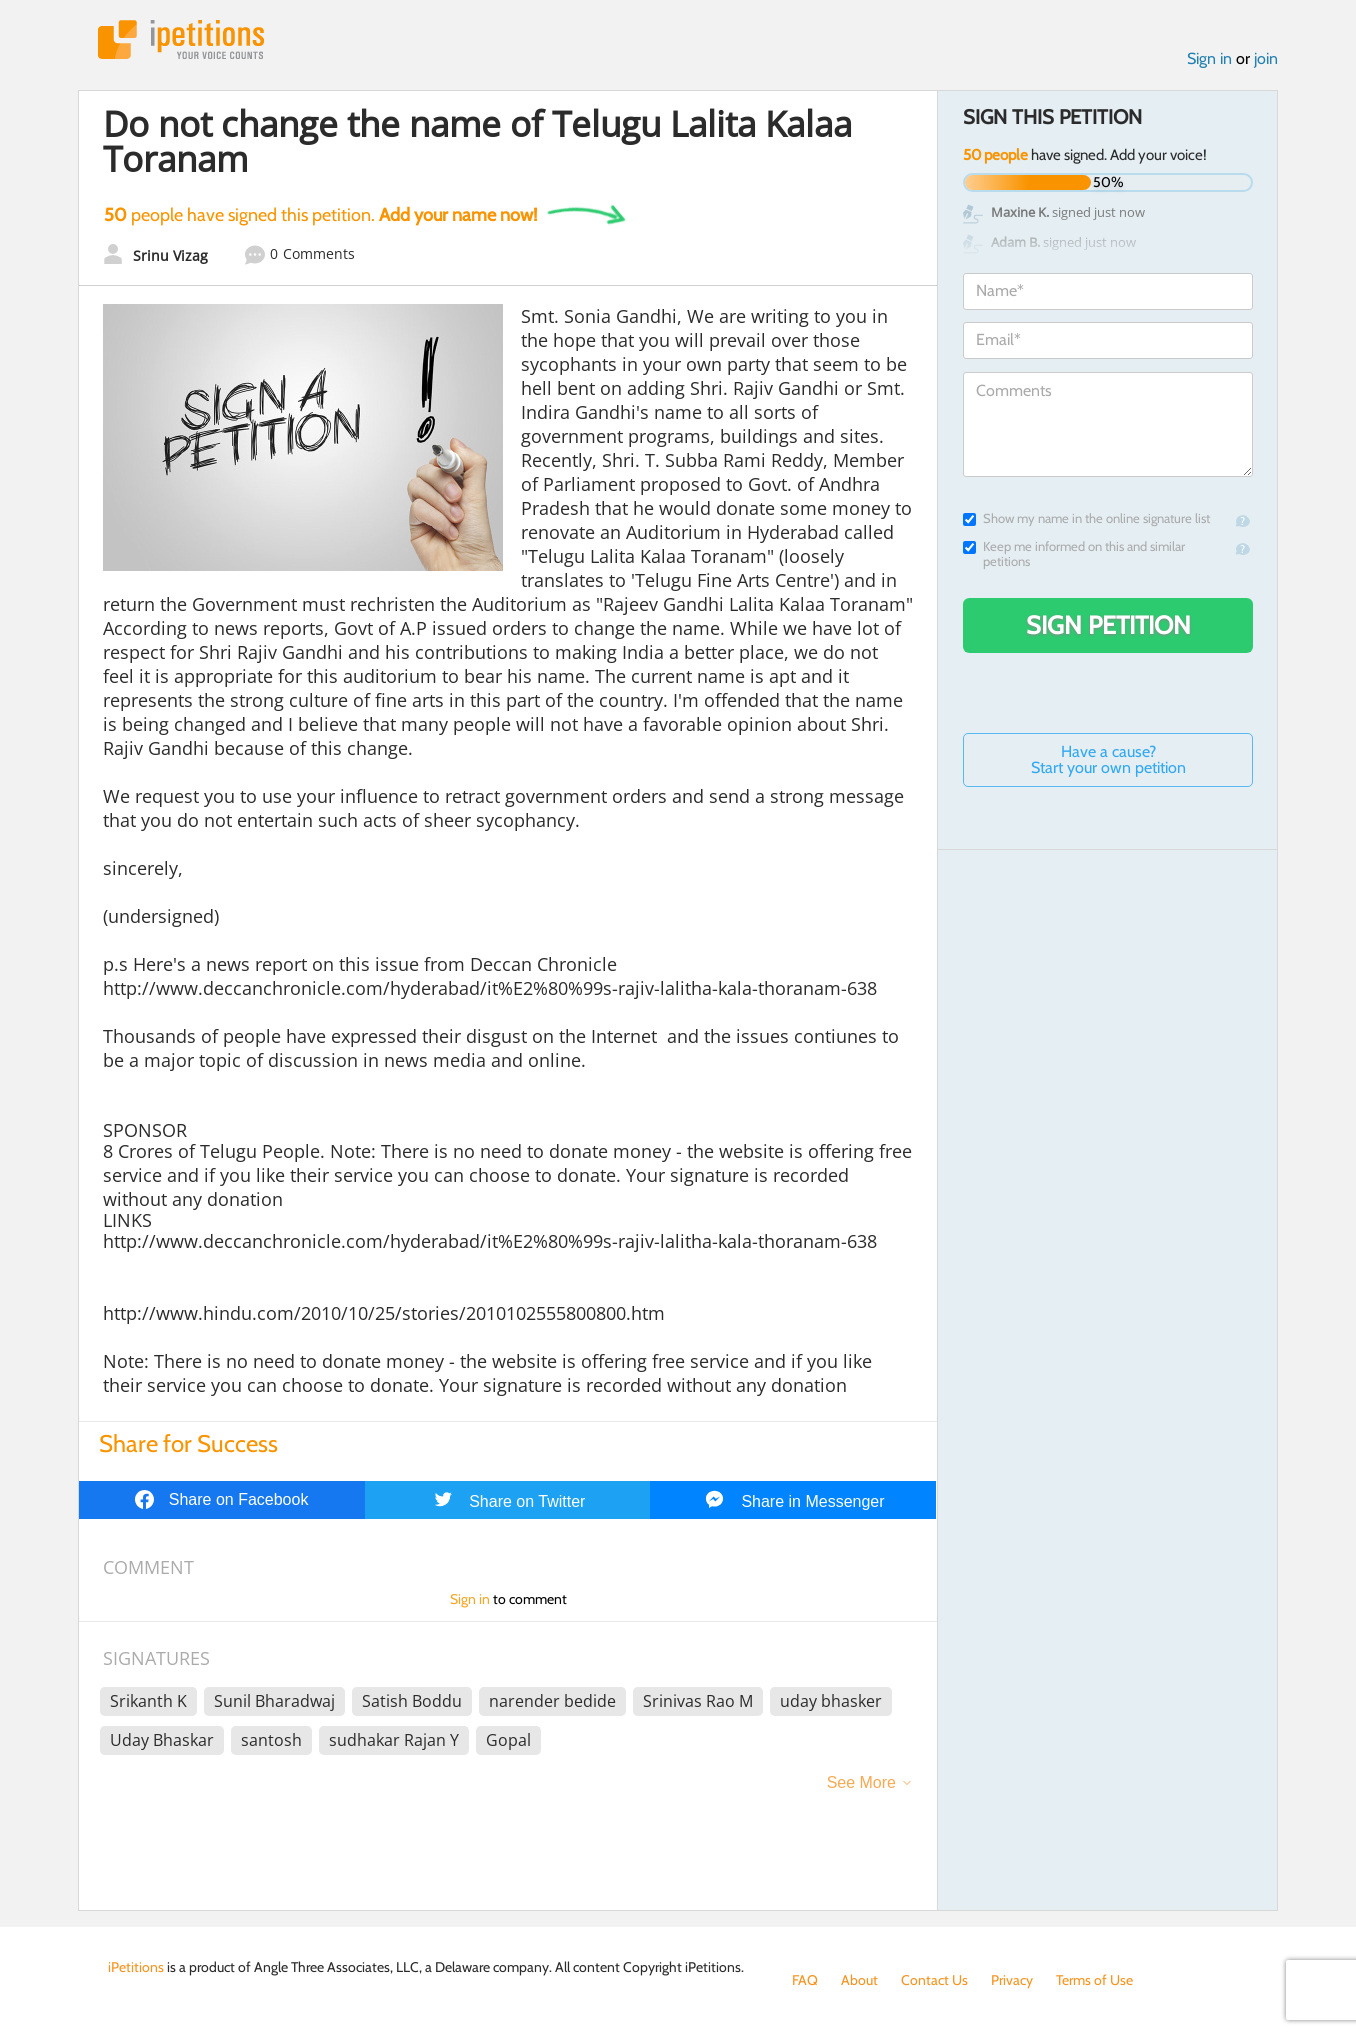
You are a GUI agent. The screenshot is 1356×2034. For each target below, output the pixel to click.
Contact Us (934, 1980)
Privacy (1012, 1980)
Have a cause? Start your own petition (1108, 759)
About (859, 1980)
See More (861, 1782)
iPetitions (181, 39)
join (1266, 58)
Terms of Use (1094, 1980)
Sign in (1209, 58)
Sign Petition (1108, 625)
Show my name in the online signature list (1086, 518)
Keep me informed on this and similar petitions (1074, 554)
